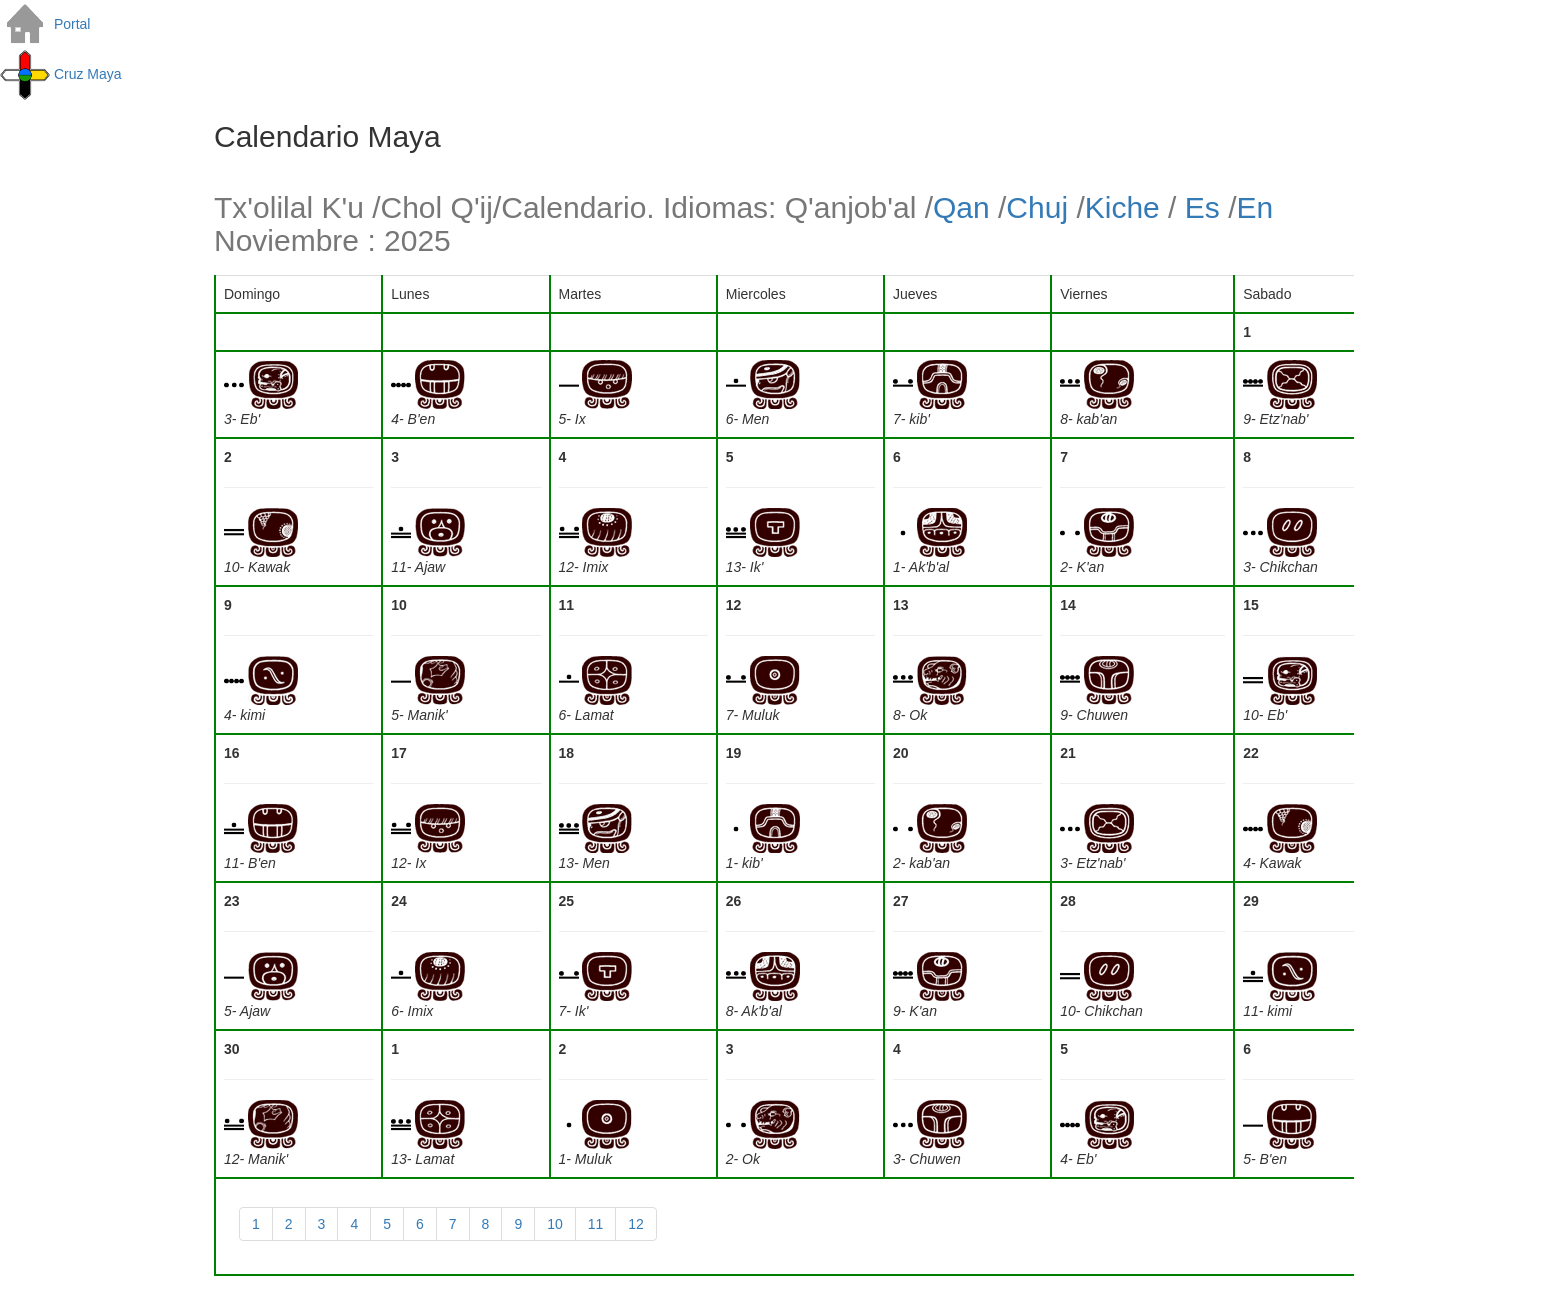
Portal (45, 24)
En (1254, 207)
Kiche (1122, 207)
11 (596, 1224)
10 (555, 1224)
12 (636, 1224)
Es (1202, 207)
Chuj (1037, 207)
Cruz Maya (61, 74)
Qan (961, 207)
